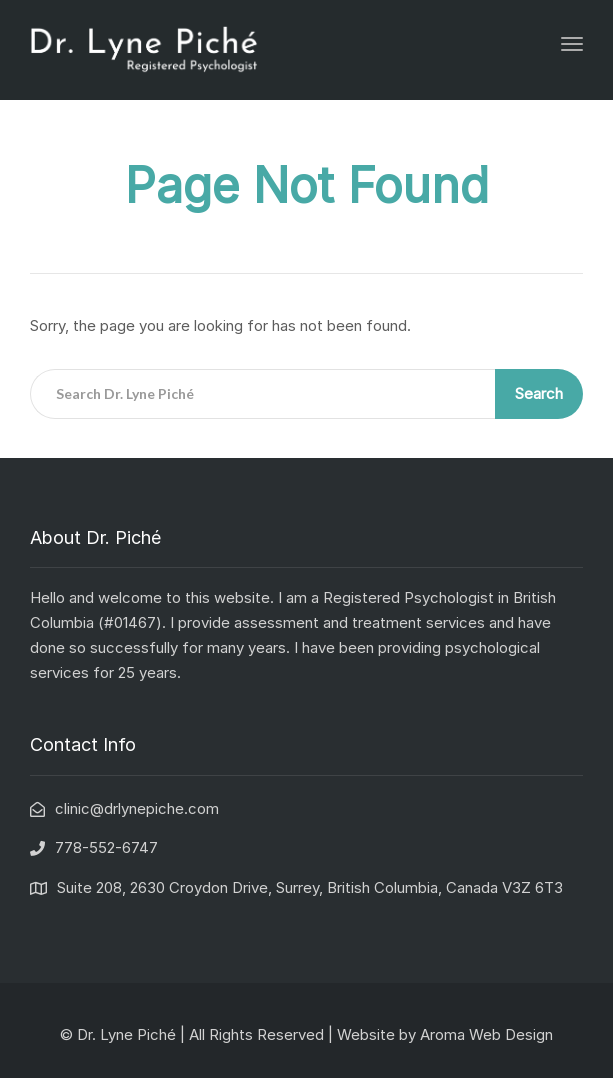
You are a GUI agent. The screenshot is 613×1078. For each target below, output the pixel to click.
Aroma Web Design (486, 1034)
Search (539, 393)
